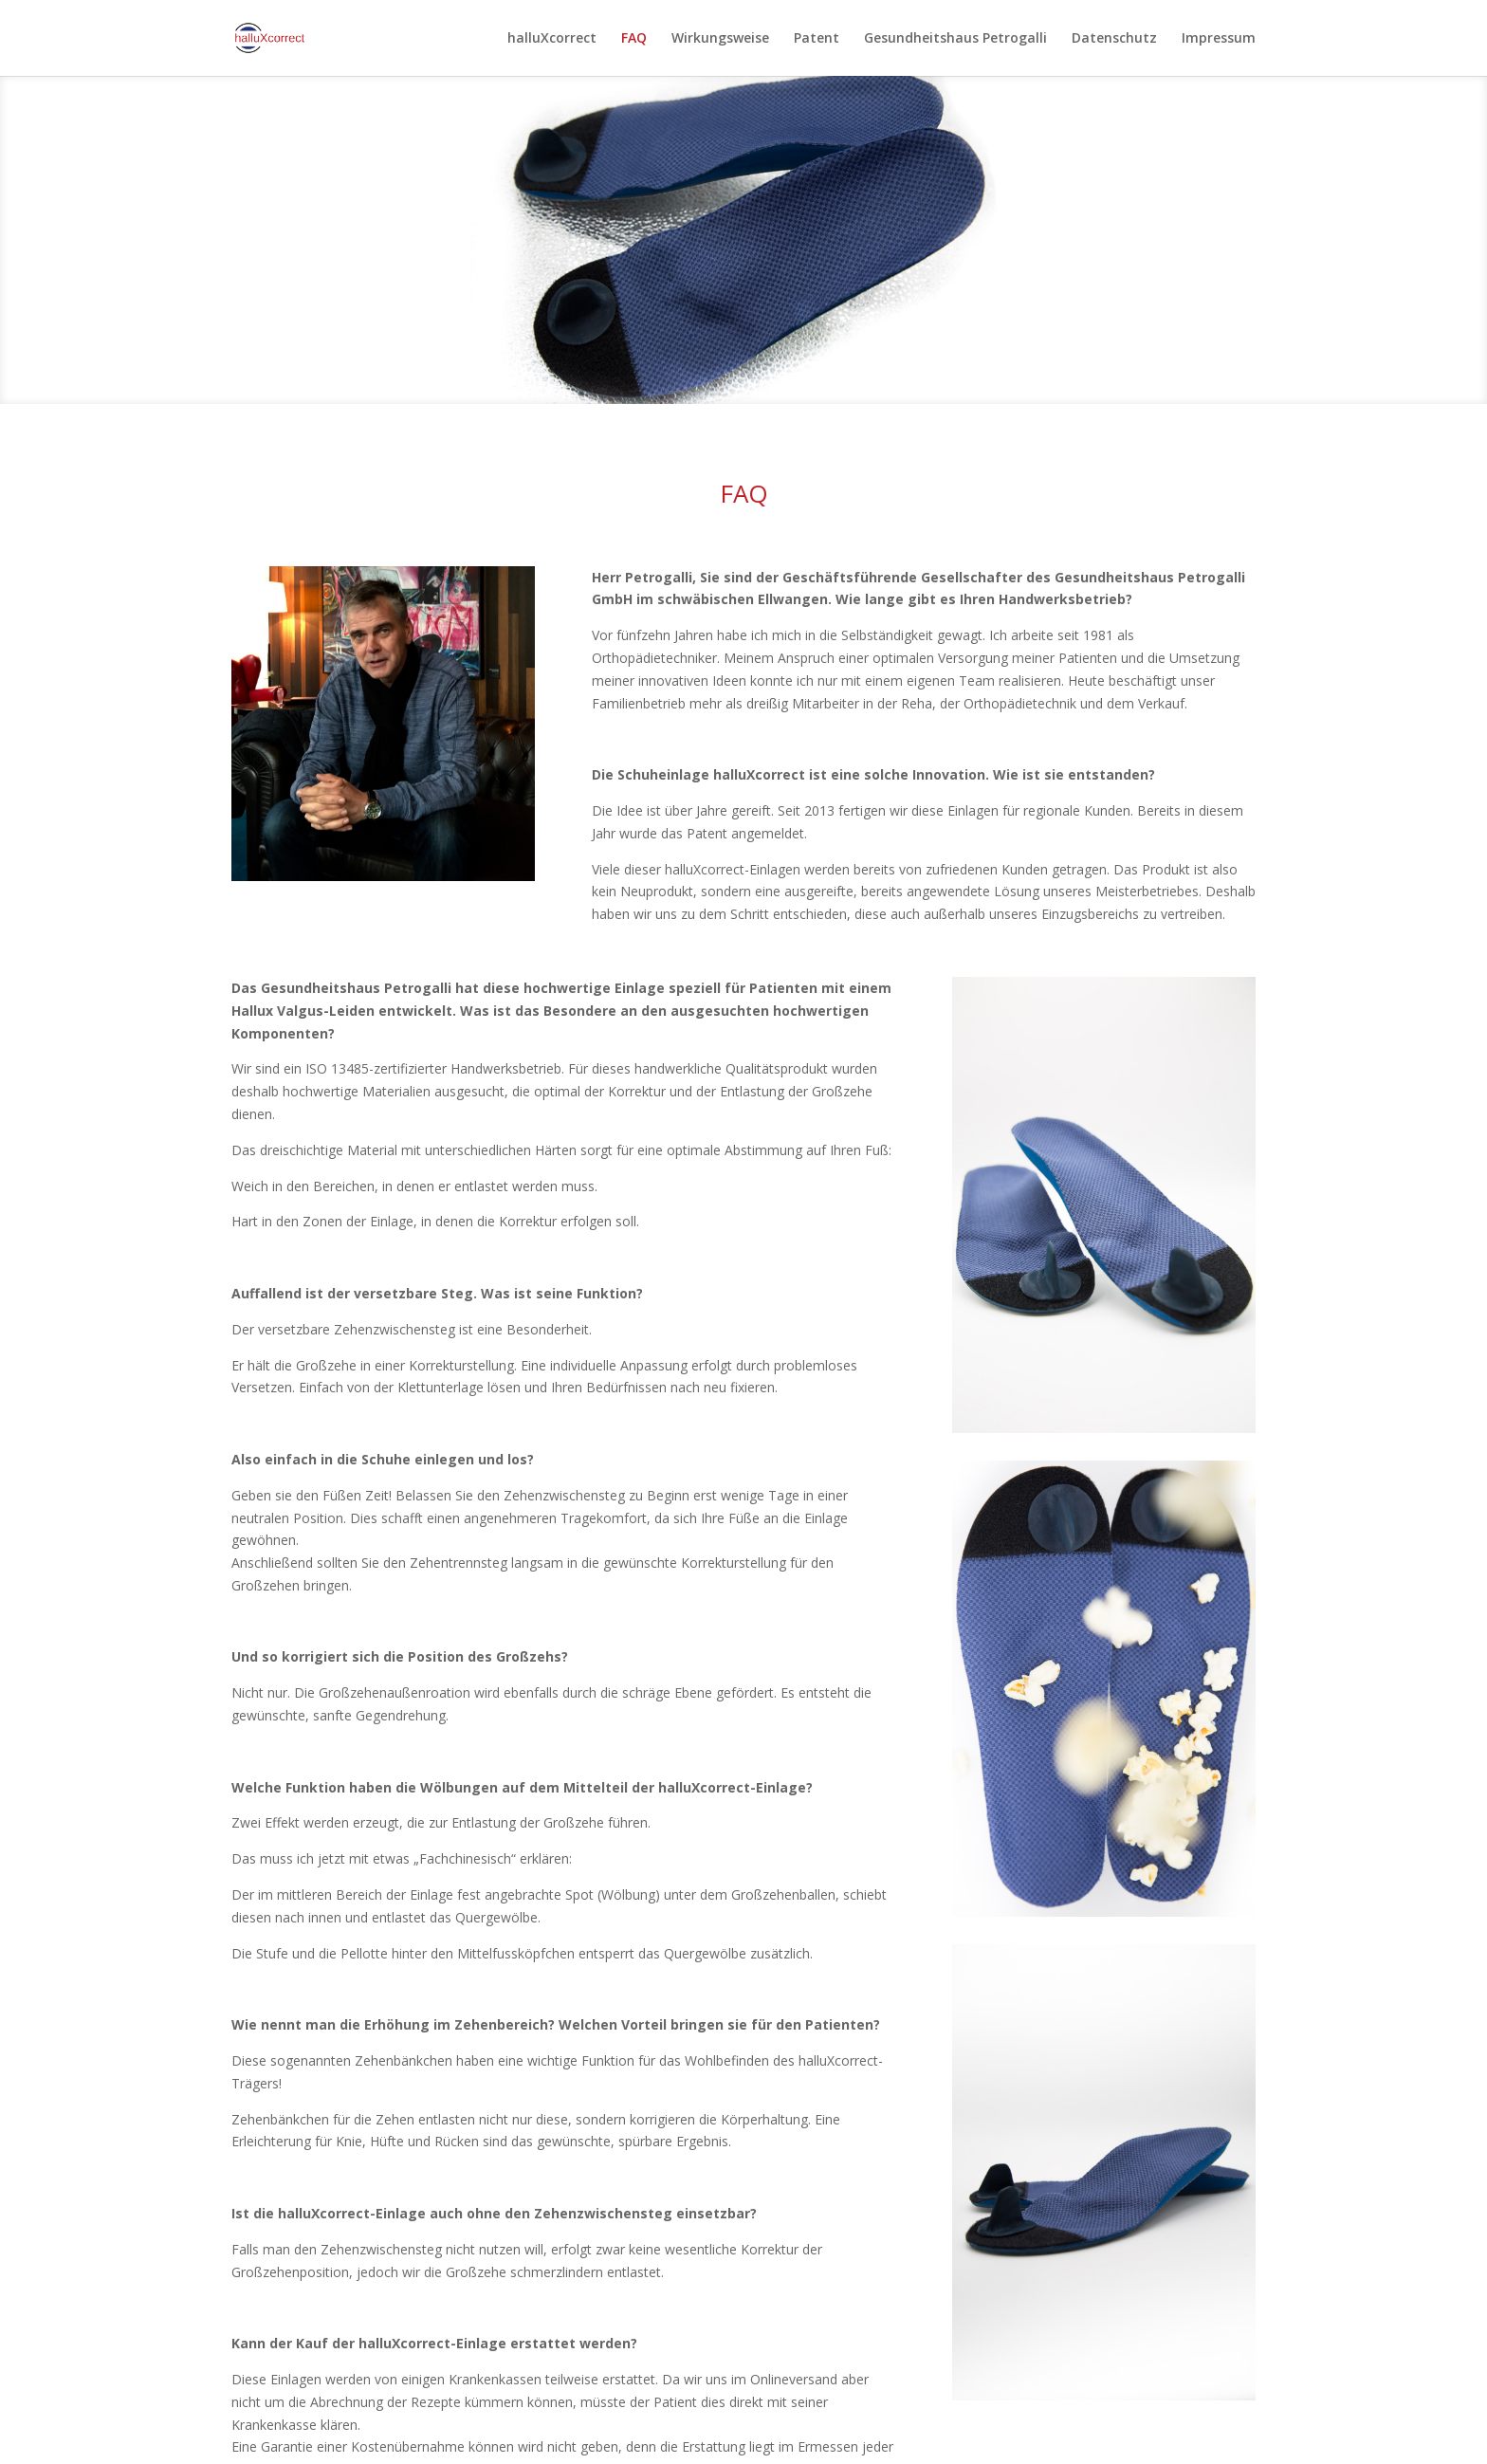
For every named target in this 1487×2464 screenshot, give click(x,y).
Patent (816, 38)
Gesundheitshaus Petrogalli (955, 38)
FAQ (634, 38)
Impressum (1219, 38)
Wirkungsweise (720, 38)
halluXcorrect (552, 38)
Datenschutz (1114, 38)
